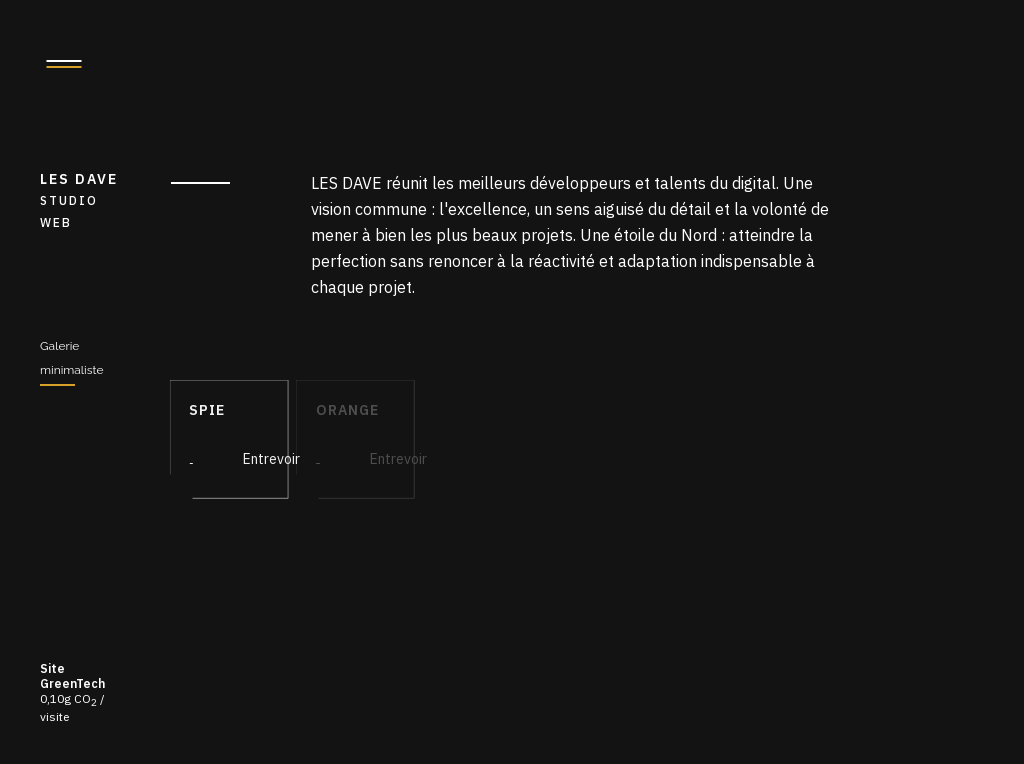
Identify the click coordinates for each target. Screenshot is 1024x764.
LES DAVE (85, 202)
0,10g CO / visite (72, 692)
